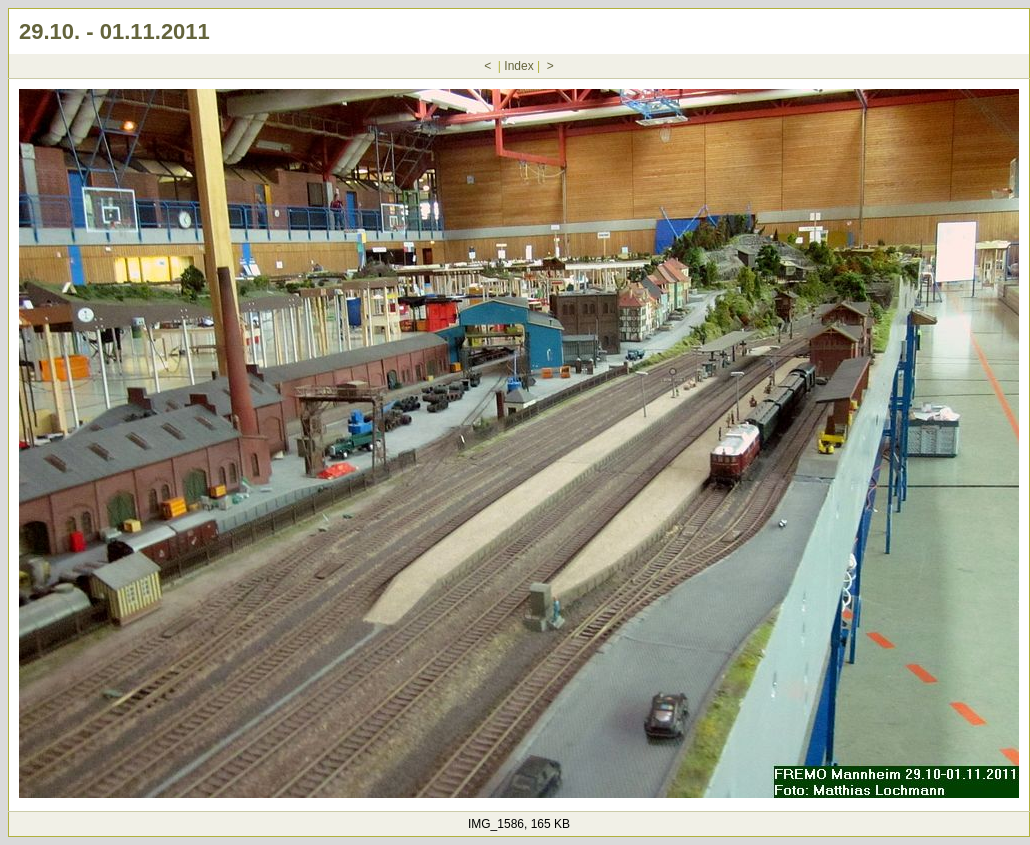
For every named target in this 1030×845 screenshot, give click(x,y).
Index (518, 66)
